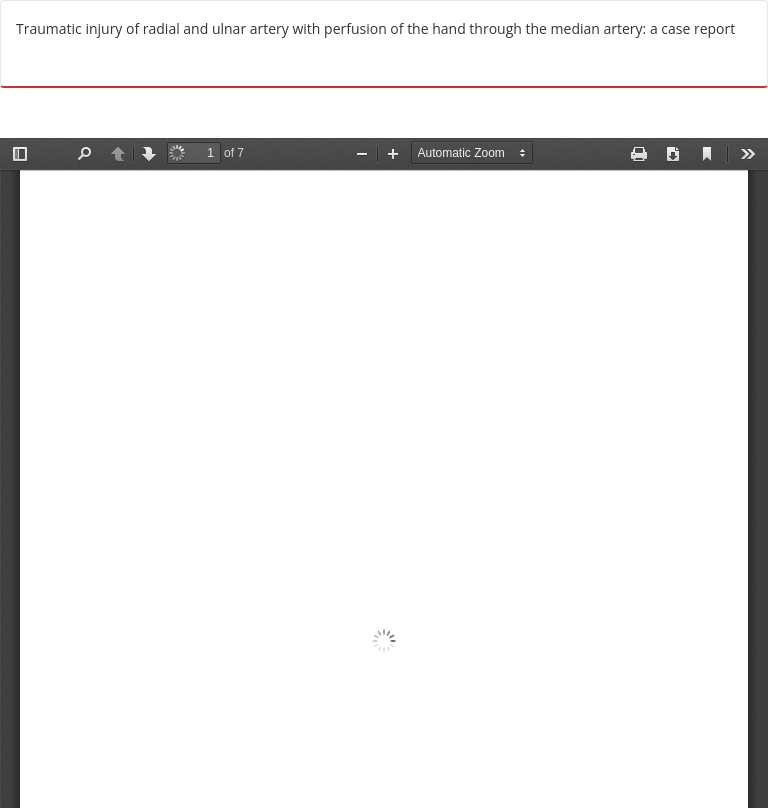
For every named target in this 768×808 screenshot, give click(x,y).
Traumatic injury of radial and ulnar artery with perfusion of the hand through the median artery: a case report (375, 28)
